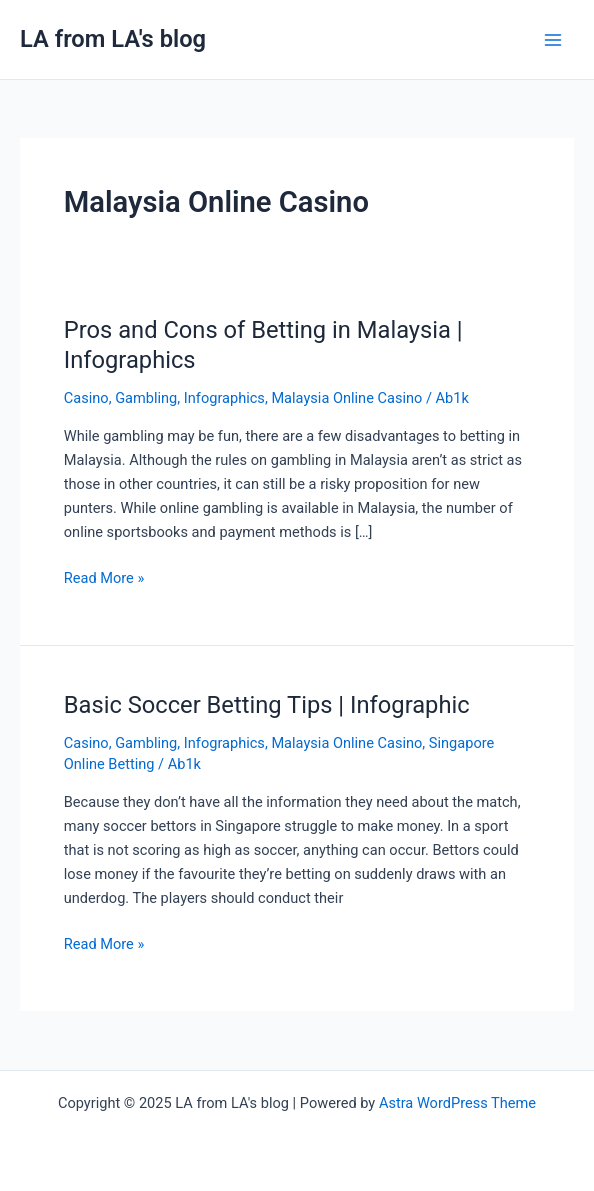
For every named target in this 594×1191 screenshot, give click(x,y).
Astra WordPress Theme (457, 1103)
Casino (86, 398)
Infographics (224, 398)
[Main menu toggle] (553, 40)
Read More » (104, 576)
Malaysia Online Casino (346, 398)
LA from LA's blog (113, 39)
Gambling (146, 398)
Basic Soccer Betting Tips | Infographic (267, 705)
